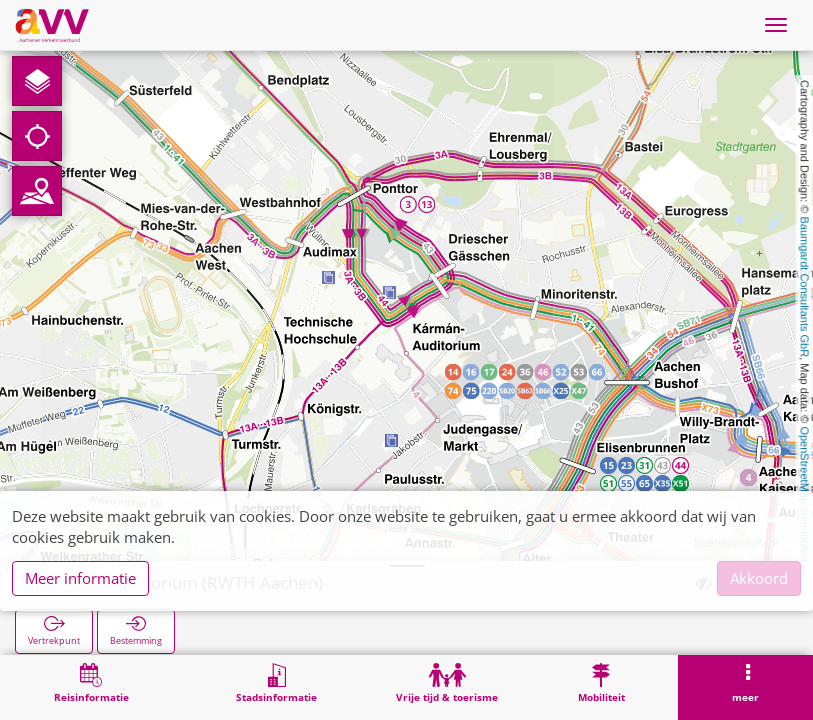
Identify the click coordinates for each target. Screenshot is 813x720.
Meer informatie (80, 578)
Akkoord (759, 578)
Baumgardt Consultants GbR (805, 287)
